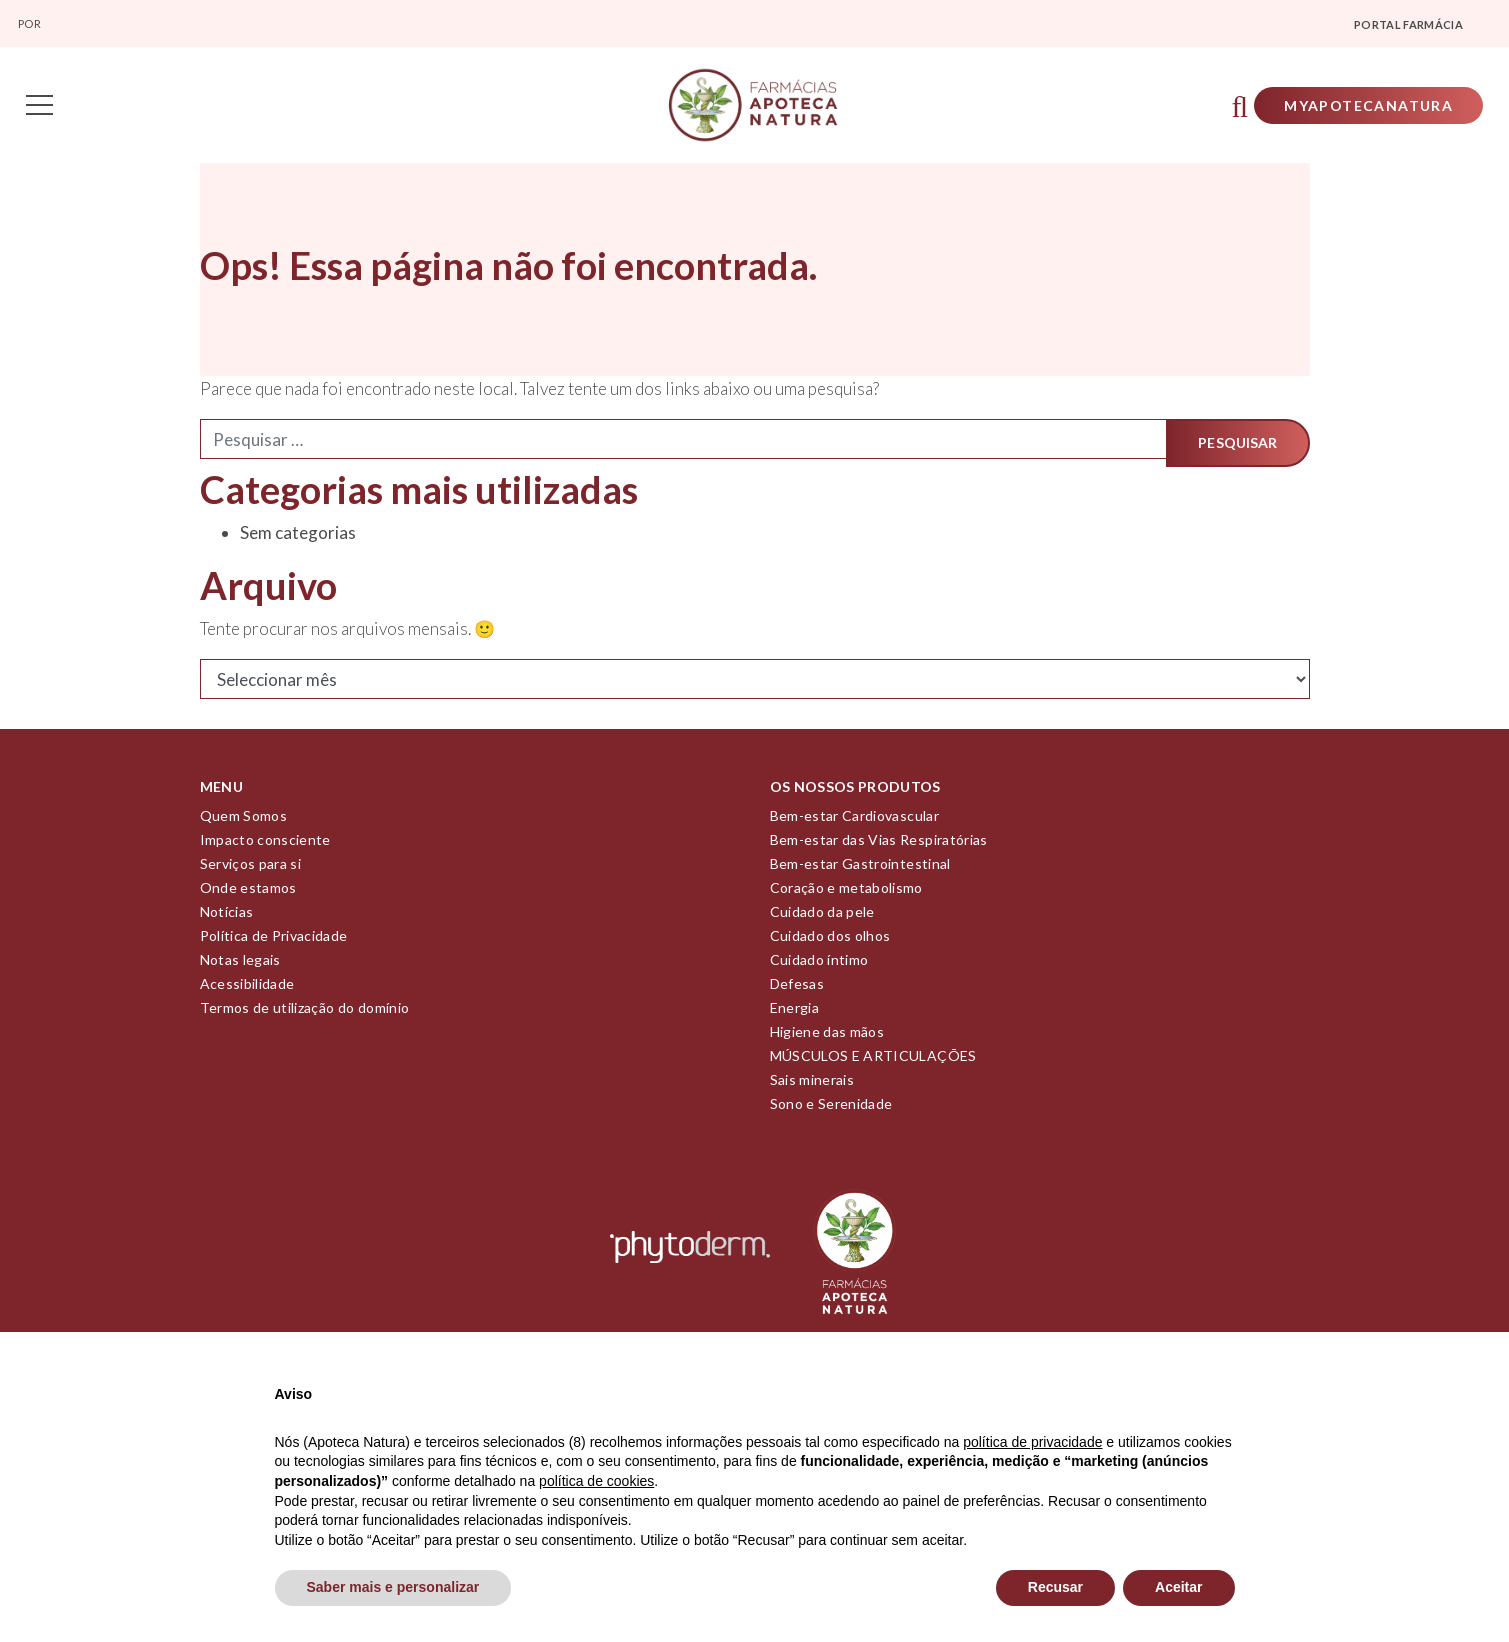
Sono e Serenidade (831, 1110)
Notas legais (240, 966)
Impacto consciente (265, 846)
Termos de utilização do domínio (305, 1014)
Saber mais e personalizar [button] (393, 1587)
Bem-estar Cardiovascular (854, 822)
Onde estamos (248, 894)
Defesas (797, 990)
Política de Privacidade (274, 942)
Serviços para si (251, 870)
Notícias (227, 918)
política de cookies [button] (596, 1481)
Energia (794, 1014)
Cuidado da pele (822, 918)
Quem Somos (244, 822)
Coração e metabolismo (846, 894)
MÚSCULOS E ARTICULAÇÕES (873, 1062)
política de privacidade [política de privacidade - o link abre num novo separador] (1032, 1442)
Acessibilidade (247, 990)
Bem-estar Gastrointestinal (860, 870)
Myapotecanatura (1362, 108)
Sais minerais (812, 1086)
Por (30, 23)
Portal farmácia (1408, 24)
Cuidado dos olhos (830, 942)
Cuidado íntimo (819, 966)
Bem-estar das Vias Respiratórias (879, 846)
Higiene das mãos (827, 1038)
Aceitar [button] (1178, 1587)
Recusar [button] (1055, 1587)
